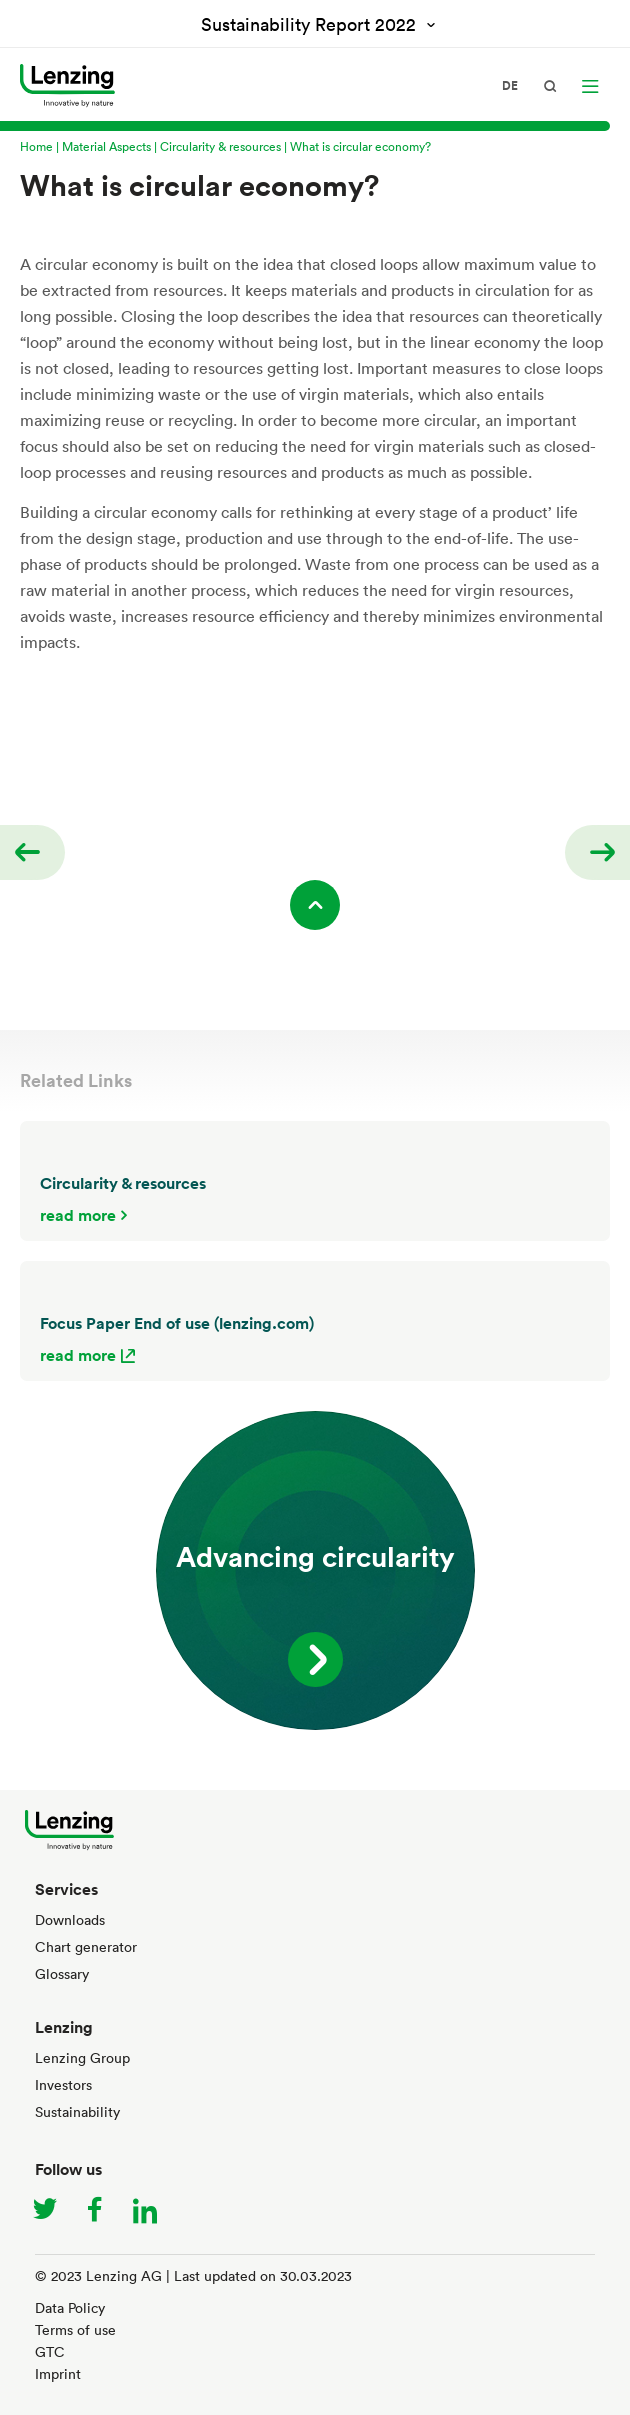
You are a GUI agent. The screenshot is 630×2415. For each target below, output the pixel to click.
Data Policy (70, 2307)
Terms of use (75, 2329)
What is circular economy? (360, 146)
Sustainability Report (311, 24)
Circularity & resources (220, 146)
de (510, 86)
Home (36, 146)
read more (78, 1215)
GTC (50, 2351)
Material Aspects (106, 146)
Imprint (58, 2373)
